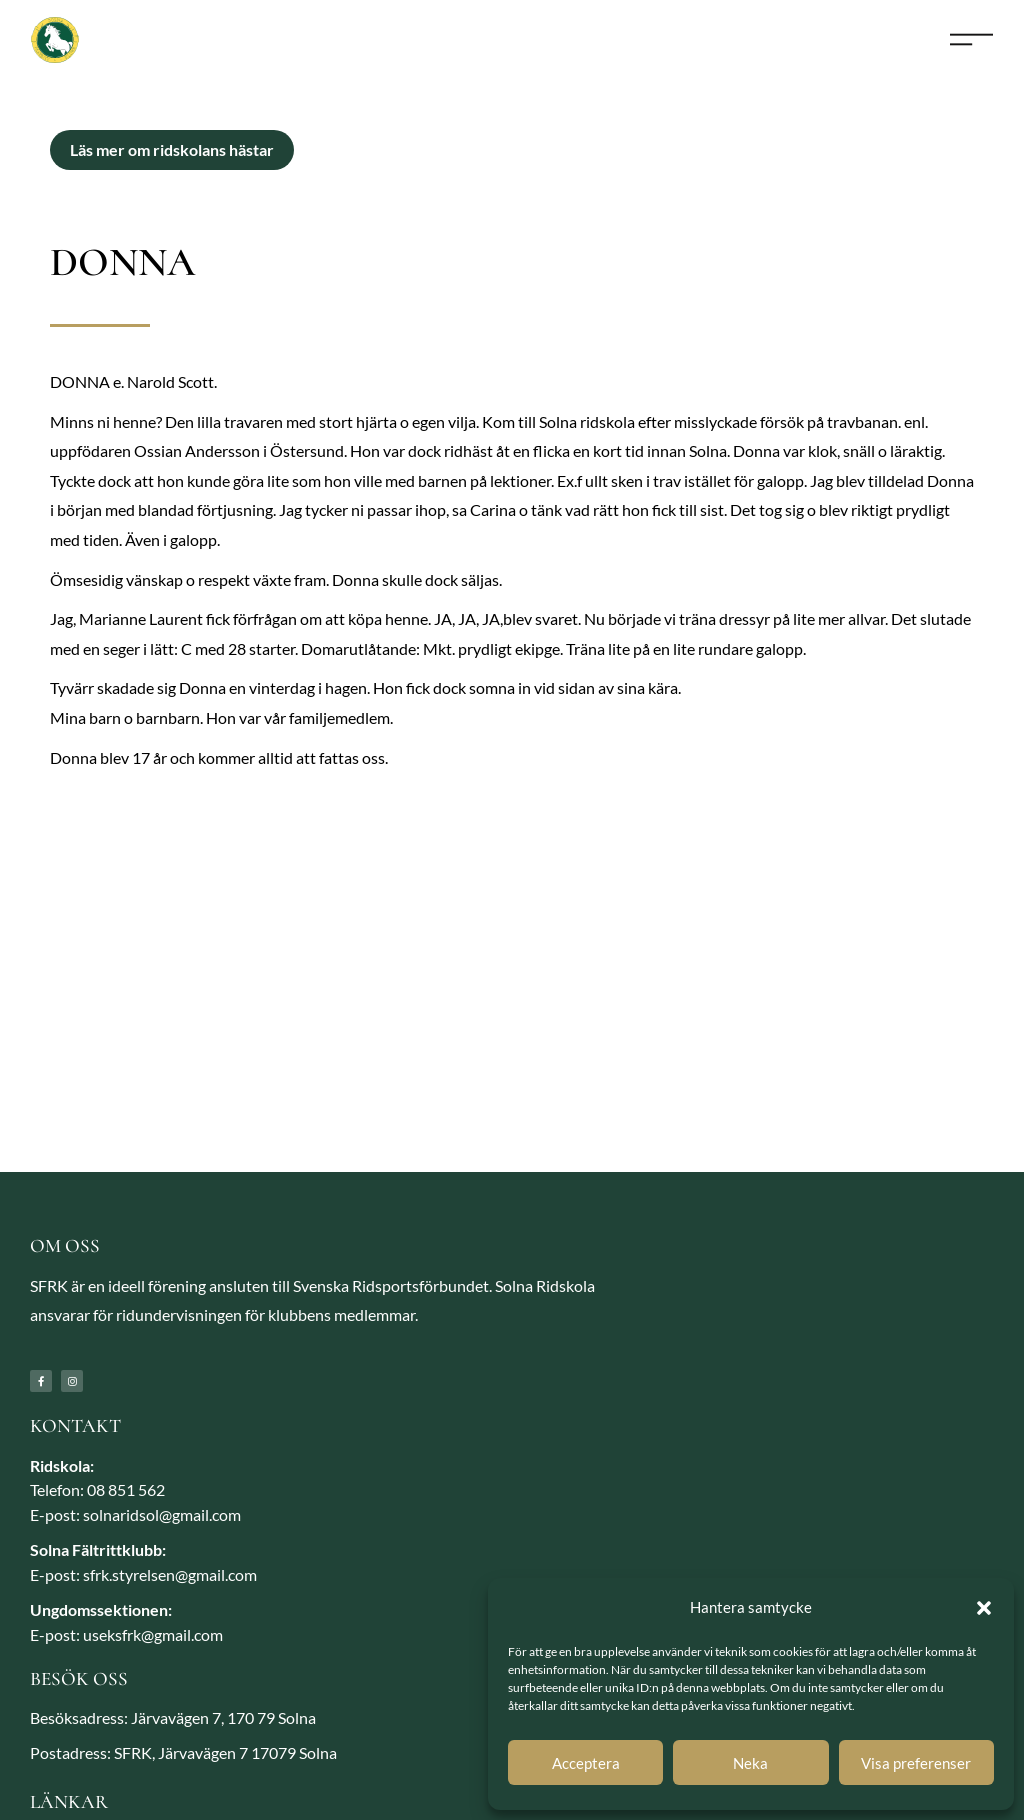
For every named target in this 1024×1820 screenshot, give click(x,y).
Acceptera (586, 1763)
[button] (984, 1608)
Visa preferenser (916, 1763)
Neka (750, 1763)
